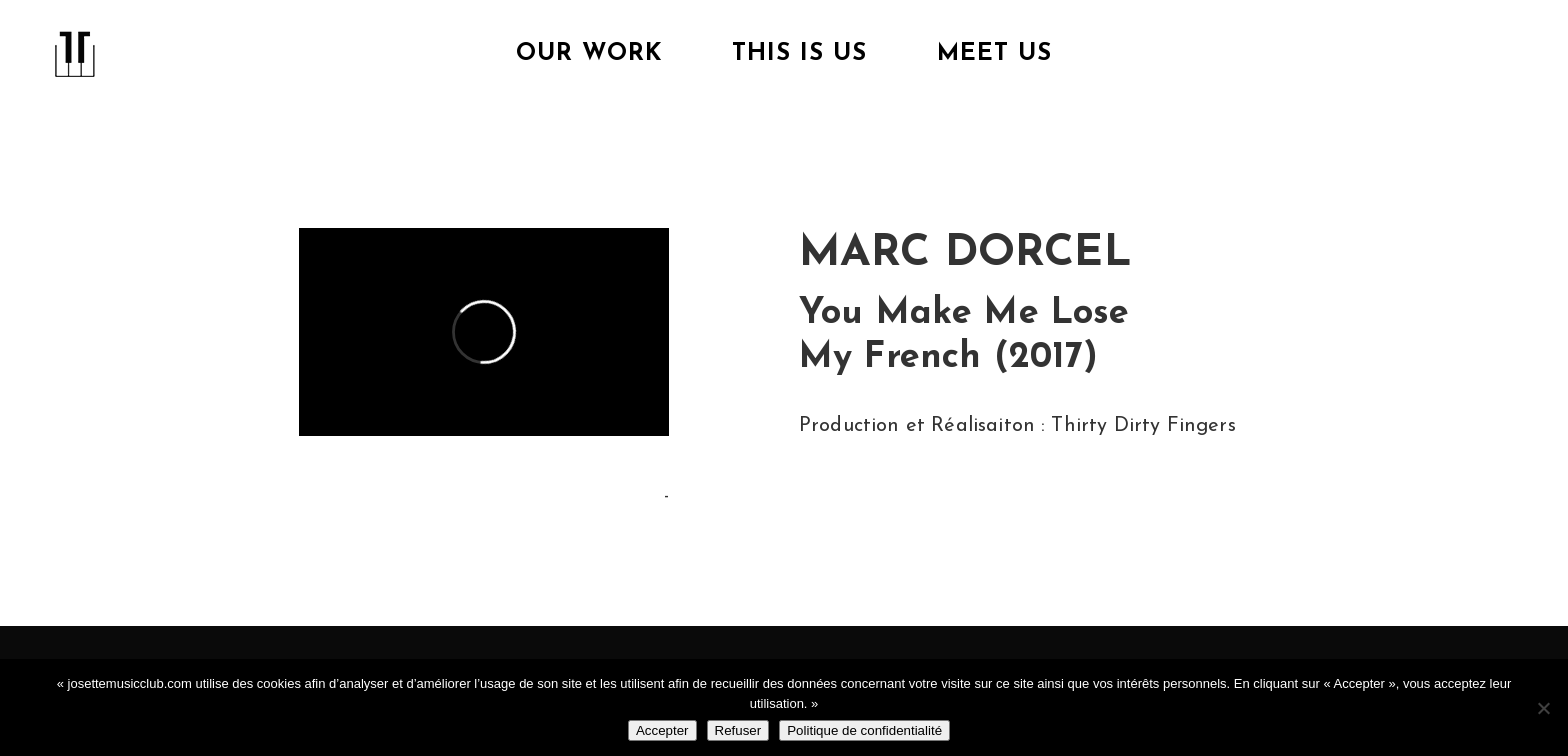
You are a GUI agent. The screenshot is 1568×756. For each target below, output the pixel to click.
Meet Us (994, 54)
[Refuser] (1543, 708)
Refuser (738, 730)
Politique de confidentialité (864, 730)
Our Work (589, 54)
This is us (799, 54)
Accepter (662, 730)
